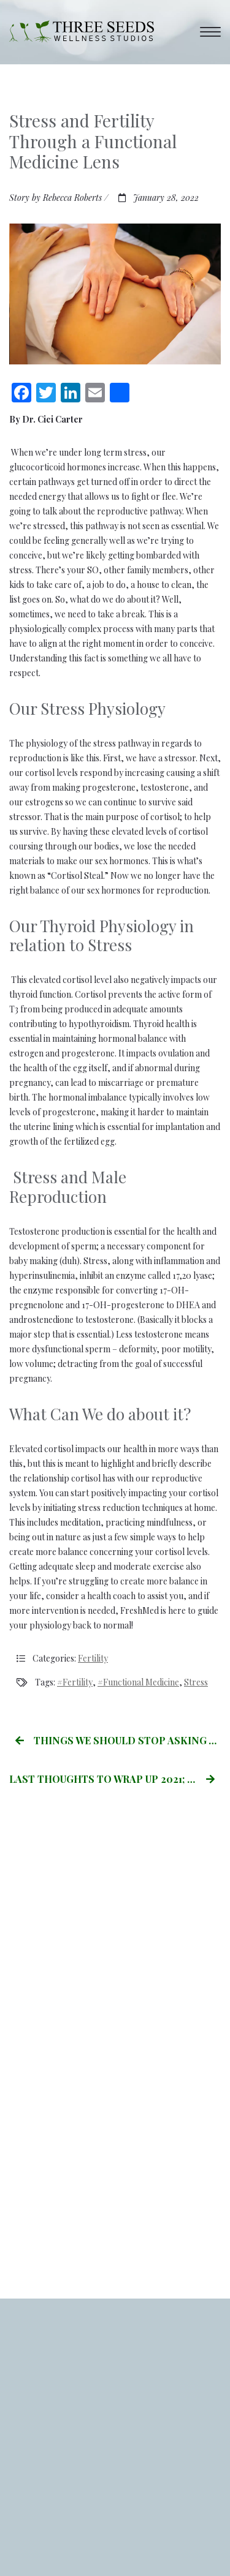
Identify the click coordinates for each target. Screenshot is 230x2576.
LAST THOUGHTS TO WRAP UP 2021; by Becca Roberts (115, 1778)
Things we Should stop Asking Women (118, 1740)
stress (196, 1682)
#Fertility (75, 1682)
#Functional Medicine (138, 1682)
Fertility (93, 1658)
